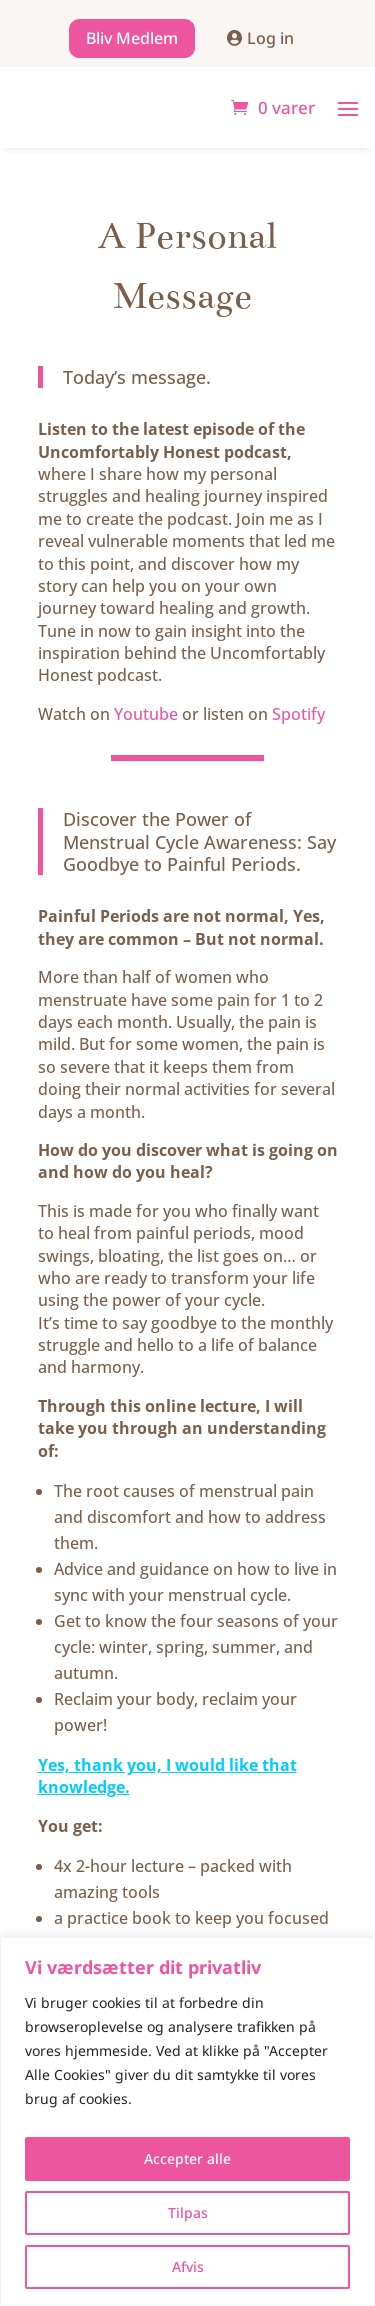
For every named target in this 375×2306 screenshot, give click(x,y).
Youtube (146, 714)
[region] (187, 2121)
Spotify (298, 714)
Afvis (188, 2266)
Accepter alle (187, 2158)
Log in (270, 38)
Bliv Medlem (132, 38)
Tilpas (188, 2212)
